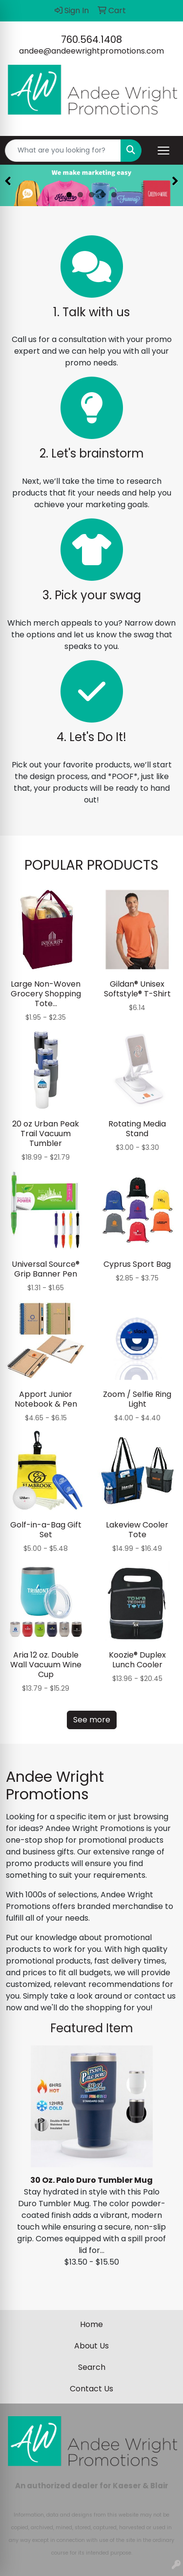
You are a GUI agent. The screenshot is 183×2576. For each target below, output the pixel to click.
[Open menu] (163, 150)
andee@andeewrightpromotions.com (91, 51)
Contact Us (91, 2388)
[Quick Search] (63, 150)
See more (91, 1719)
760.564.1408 (91, 39)
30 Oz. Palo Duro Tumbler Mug (91, 2180)
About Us (91, 2345)
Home (91, 2324)
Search (91, 2367)
